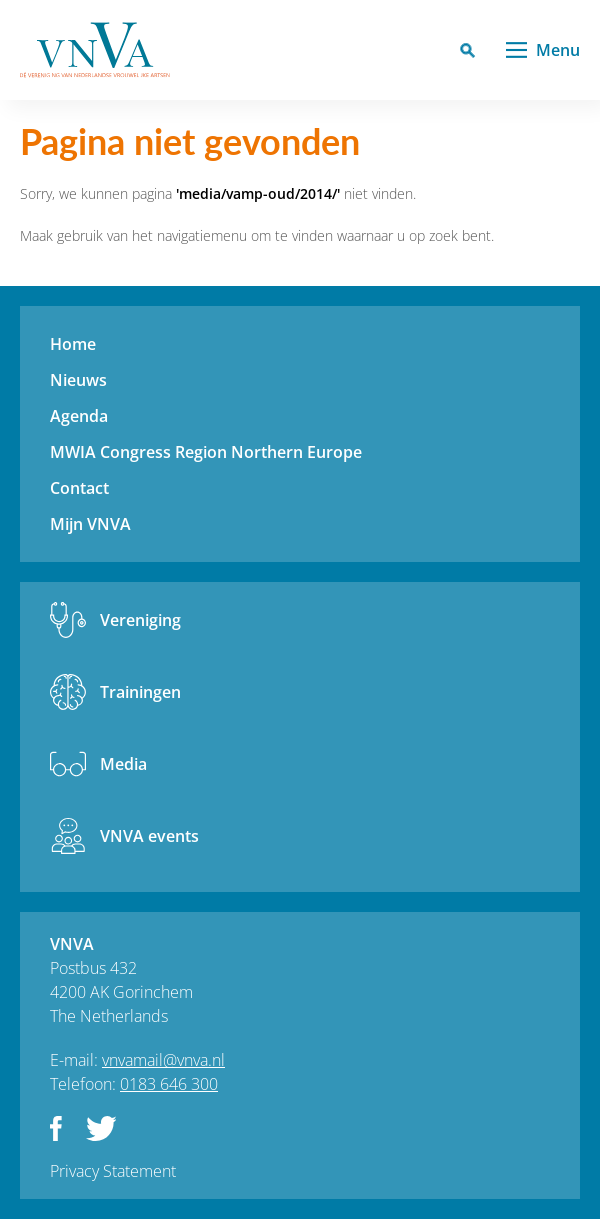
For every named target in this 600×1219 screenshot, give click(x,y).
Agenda (79, 416)
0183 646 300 (169, 1084)
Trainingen (140, 692)
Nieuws (78, 380)
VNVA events (149, 836)
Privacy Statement (113, 1171)
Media (123, 764)
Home (73, 344)
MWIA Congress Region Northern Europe (206, 452)
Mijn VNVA (90, 524)
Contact (79, 488)
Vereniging (140, 620)
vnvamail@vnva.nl (163, 1060)
